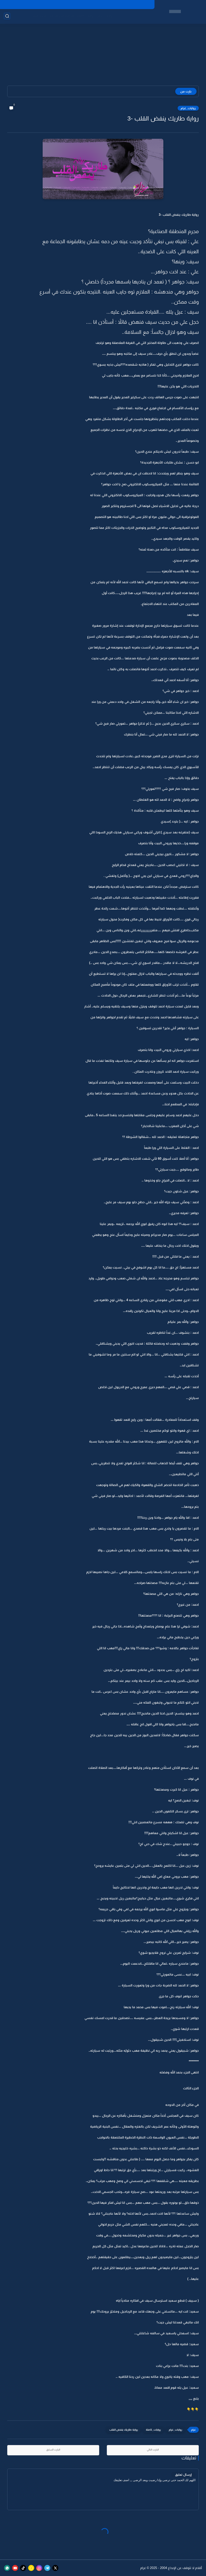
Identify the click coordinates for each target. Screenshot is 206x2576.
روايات (146, 4)
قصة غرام (39, 16)
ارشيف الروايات (60, 4)
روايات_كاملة (153, 2429)
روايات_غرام (188, 108)
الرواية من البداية (61, 16)
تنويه (10, 4)
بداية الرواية (124, 16)
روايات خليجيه (106, 4)
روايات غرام (105, 16)
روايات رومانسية (83, 4)
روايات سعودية (128, 4)
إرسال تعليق (183, 2474)
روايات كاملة (85, 16)
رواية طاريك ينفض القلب (123, 2429)
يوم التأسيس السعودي (32, 4)
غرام (139, 16)
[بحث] (7, 16)
